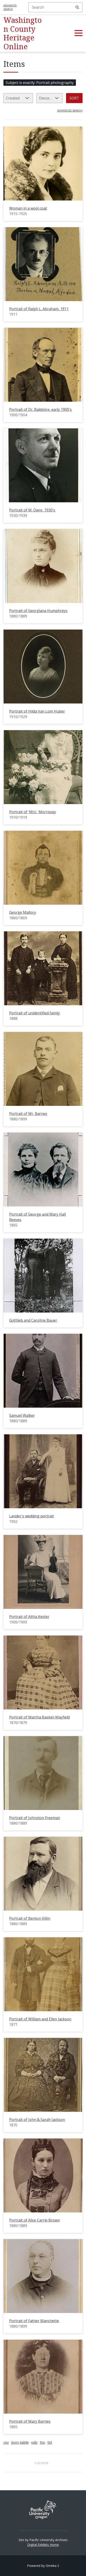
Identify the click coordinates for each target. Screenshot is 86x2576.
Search (77, 7)
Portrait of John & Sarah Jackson (37, 2119)
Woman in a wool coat (28, 208)
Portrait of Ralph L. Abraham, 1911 (39, 308)
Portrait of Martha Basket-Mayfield (39, 1717)
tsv (42, 2442)
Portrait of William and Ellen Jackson (40, 2018)
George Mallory (22, 912)
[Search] (55, 7)
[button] (79, 33)
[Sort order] (49, 98)
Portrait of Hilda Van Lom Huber (37, 711)
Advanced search (10, 7)
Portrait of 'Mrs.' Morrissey (32, 811)
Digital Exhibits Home (43, 2544)
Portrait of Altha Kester (29, 1616)
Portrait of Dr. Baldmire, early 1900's (40, 409)
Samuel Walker (22, 1415)
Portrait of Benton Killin (29, 1918)
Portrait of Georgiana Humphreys (38, 610)
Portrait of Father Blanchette (34, 2320)
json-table (20, 2442)
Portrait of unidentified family (34, 1013)
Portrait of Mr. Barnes (28, 1113)
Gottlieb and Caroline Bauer (33, 1320)
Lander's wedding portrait (31, 1516)
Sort (74, 98)
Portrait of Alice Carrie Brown (34, 2220)
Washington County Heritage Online (22, 33)
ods (34, 2442)
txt (49, 2442)
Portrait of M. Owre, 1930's (32, 510)
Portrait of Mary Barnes (29, 2421)
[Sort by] (18, 98)
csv (6, 2442)
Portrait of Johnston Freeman (34, 1817)
